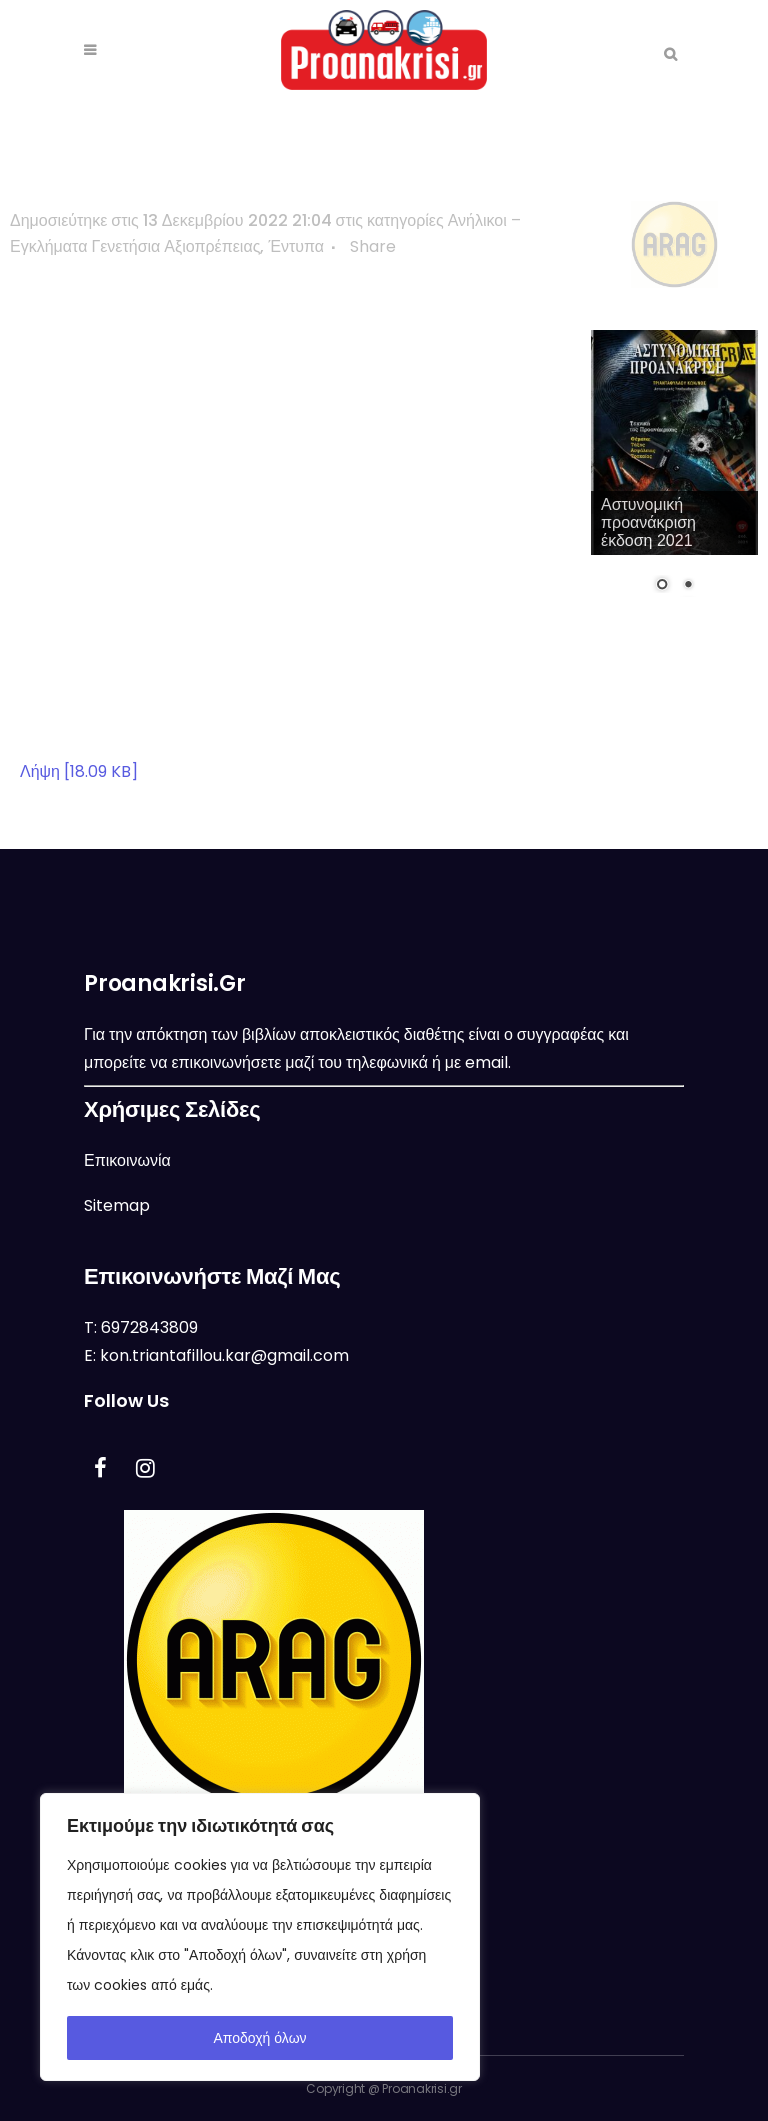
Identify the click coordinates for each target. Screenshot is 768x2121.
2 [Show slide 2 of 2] (688, 586)
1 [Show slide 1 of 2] (662, 586)
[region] (260, 1937)
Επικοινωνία (127, 1160)
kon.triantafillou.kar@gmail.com (224, 1355)
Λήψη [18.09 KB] (79, 771)
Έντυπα (296, 246)
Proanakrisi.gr (422, 2088)
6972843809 (149, 1327)
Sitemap (117, 1205)
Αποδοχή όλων (259, 2038)
